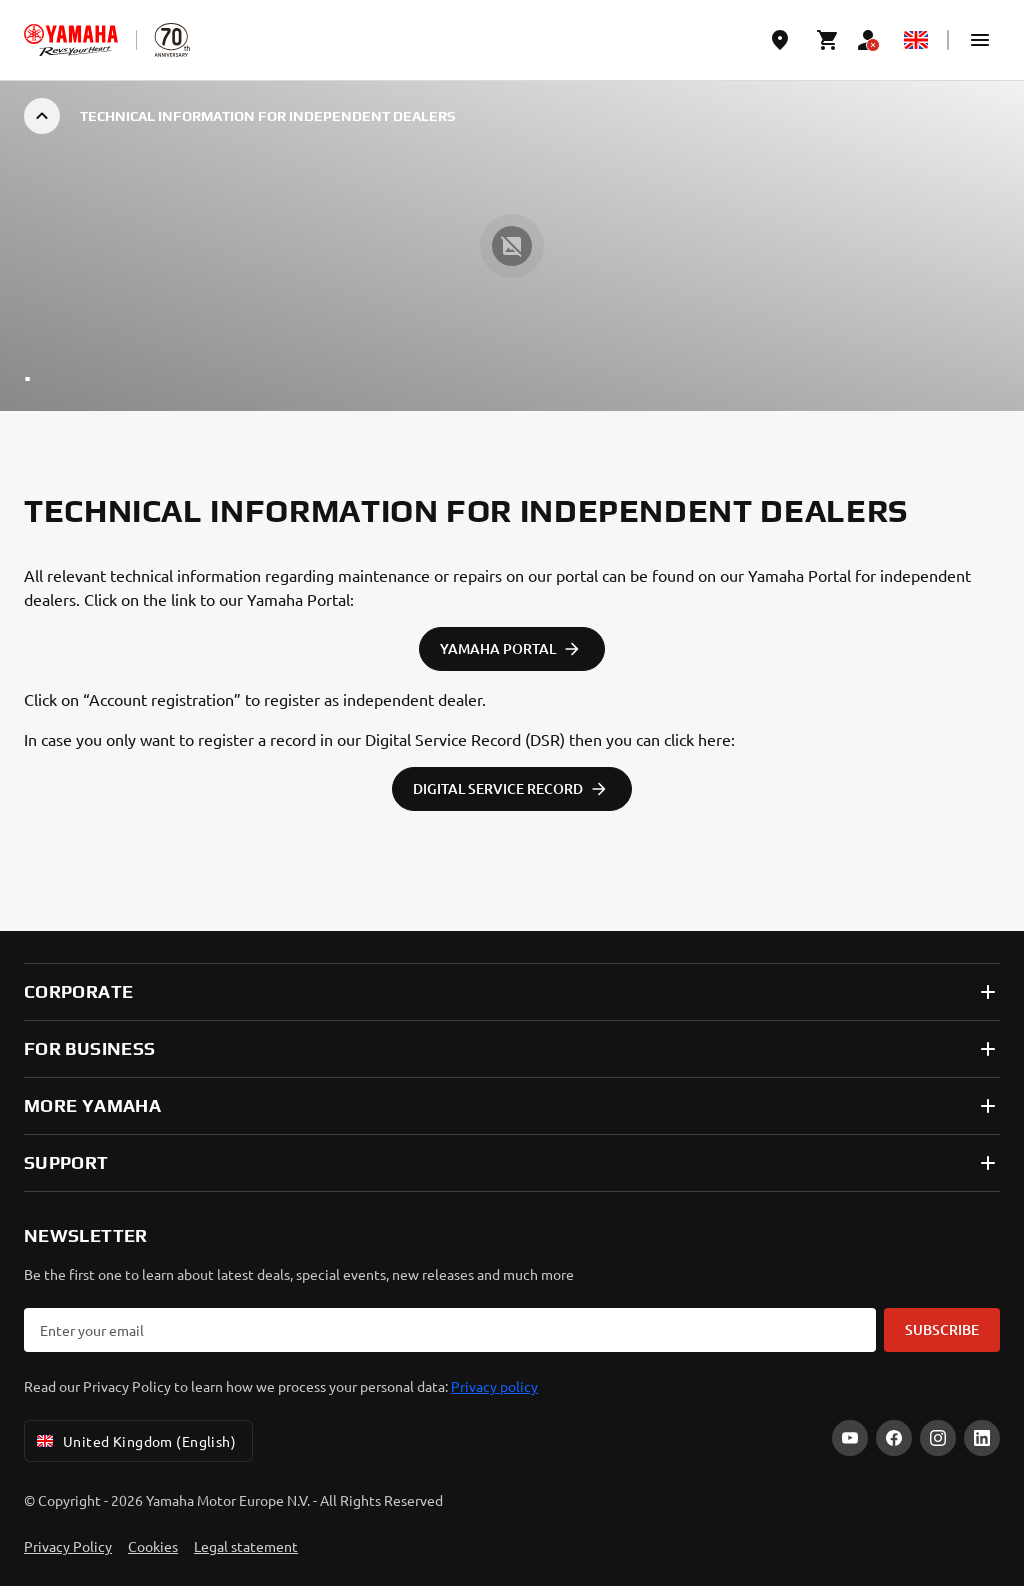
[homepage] (71, 40)
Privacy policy (494, 1386)
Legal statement (246, 1546)
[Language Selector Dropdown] (916, 40)
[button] (980, 40)
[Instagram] (938, 1438)
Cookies (153, 1546)
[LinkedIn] (982, 1438)
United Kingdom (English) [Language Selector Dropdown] (134, 1441)
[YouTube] (850, 1438)
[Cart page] (828, 40)
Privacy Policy (68, 1546)
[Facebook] (894, 1438)
